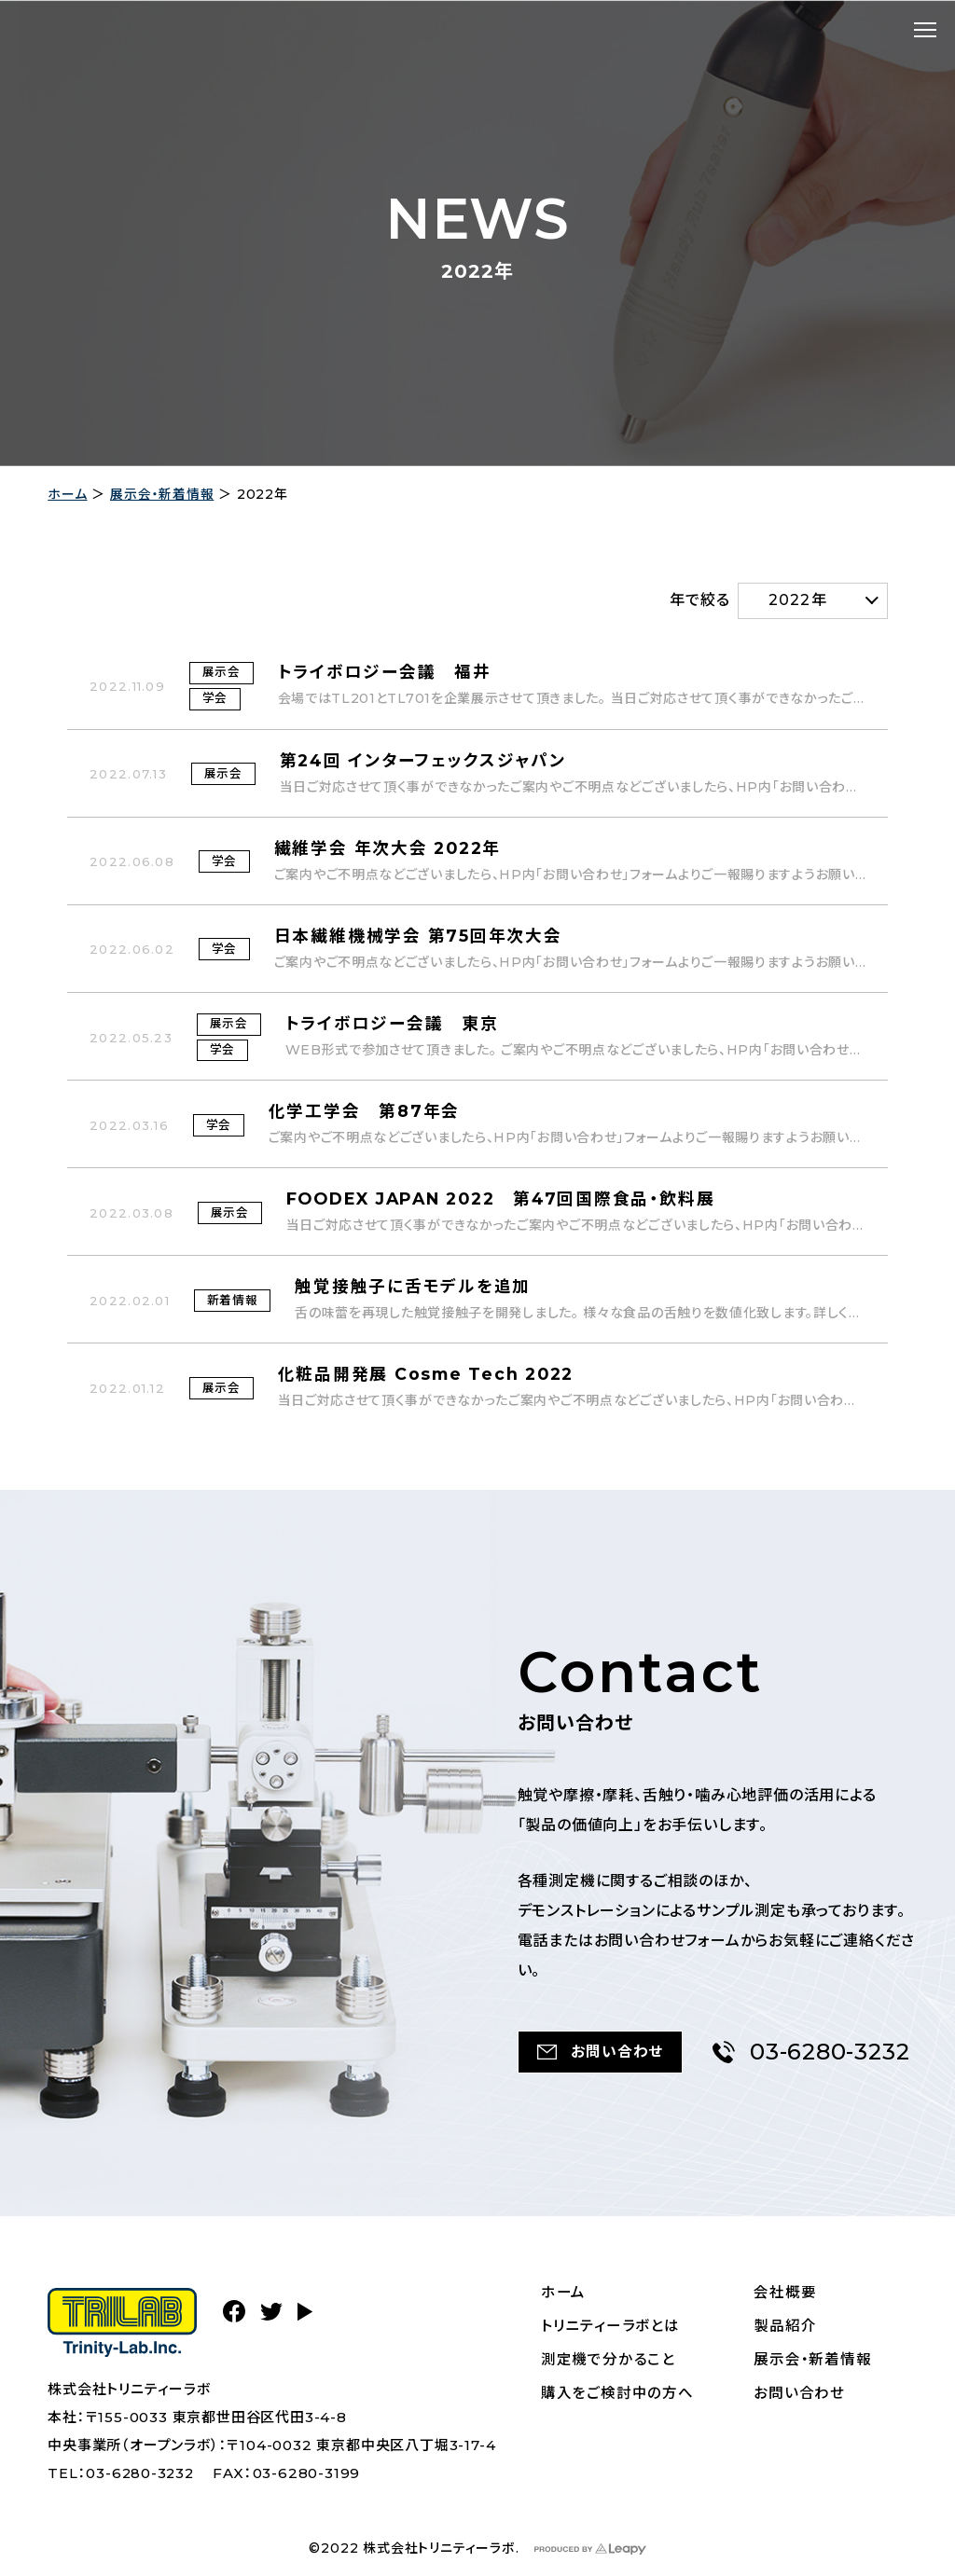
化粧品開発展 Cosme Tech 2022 (429, 1377)
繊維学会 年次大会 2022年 (390, 848)
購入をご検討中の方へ (618, 2395)
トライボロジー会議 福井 (385, 672)
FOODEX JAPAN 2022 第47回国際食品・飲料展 (507, 1202)
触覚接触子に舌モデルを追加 (414, 1289)
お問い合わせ (800, 2395)
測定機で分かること (608, 2361)
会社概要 (785, 2294)
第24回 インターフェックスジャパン (424, 761)
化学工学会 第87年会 (366, 1114)
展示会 (221, 671)
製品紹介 (785, 2327)
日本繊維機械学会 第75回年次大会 (419, 936)
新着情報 (232, 1302)
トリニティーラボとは (611, 2327)
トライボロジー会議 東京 (392, 1025)
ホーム (67, 494)
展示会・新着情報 (162, 494)
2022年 (797, 599)
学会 (215, 698)
